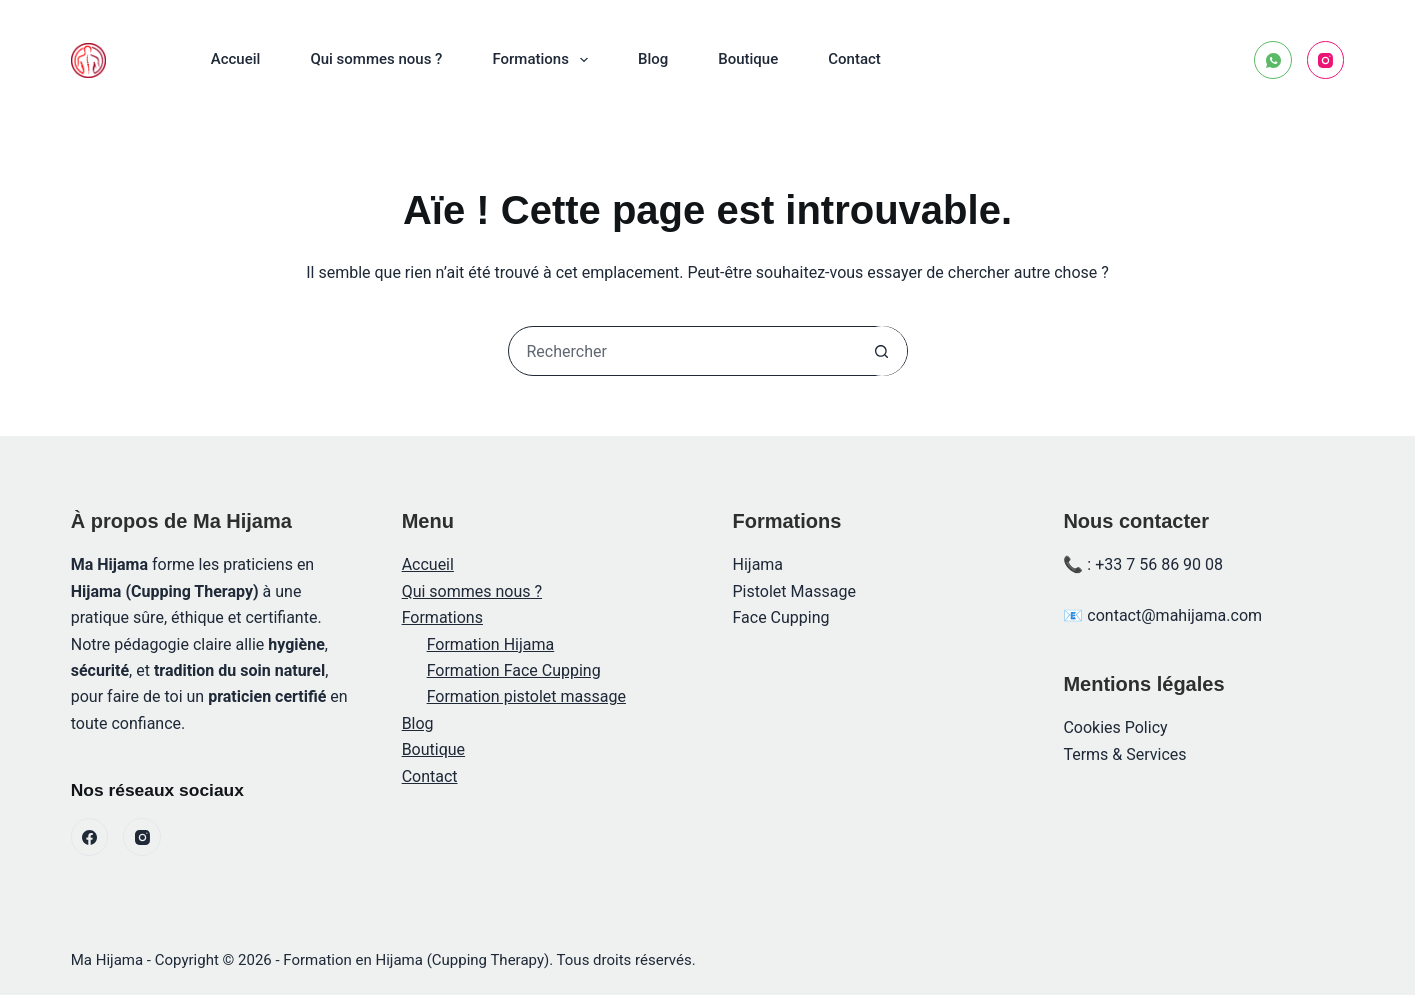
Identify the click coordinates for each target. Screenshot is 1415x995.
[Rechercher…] (683, 351)
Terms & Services (1124, 754)
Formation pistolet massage (526, 696)
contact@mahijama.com (1174, 615)
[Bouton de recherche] (882, 351)
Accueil (236, 59)
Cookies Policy (1115, 727)
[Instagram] (1326, 60)
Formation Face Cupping (514, 670)
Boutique (748, 59)
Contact (854, 59)
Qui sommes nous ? (376, 59)
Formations (543, 60)
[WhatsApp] (1273, 60)
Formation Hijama (491, 644)
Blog (653, 59)
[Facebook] (90, 837)
